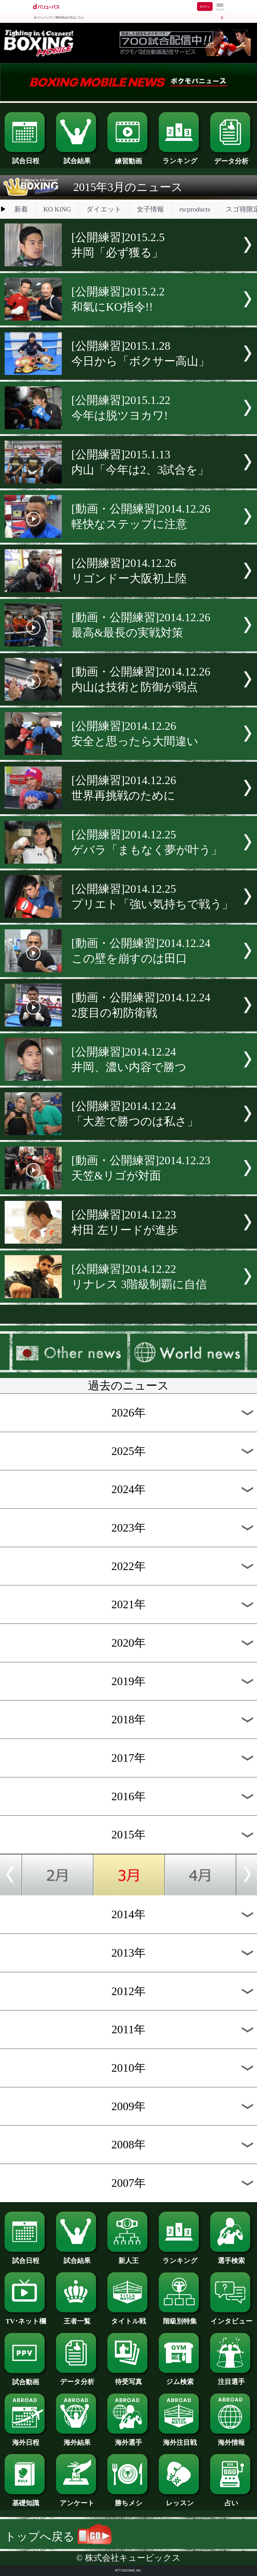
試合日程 (25, 157)
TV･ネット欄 (25, 2318)
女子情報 (150, 209)
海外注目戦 (180, 2439)
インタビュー (231, 2318)
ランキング (180, 157)
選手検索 (231, 2257)
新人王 (128, 2257)
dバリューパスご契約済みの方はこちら (59, 17)
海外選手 (128, 2439)
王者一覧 (77, 2318)
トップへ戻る (58, 2536)
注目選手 (231, 2378)
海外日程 (25, 2439)
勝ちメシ (128, 2500)
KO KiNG (57, 209)
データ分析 (231, 158)
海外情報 (231, 2439)
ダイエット (103, 209)
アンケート (77, 2500)
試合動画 (25, 2379)
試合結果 (77, 157)
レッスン (180, 2500)
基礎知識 (25, 2500)
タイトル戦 (128, 2318)
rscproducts (194, 209)
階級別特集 (180, 2318)
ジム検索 (180, 2378)
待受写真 (128, 2378)
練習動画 (128, 158)
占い (231, 2500)
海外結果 (77, 2439)
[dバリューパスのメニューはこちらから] (219, 7)
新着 (21, 209)
